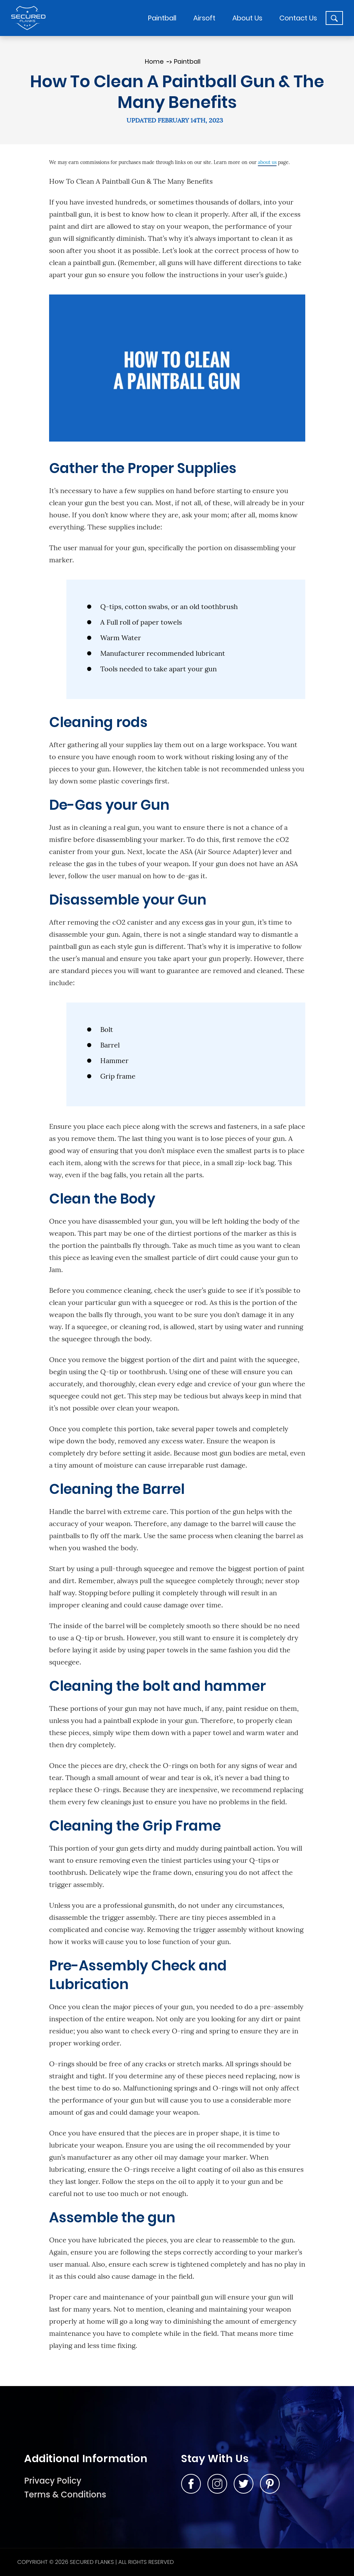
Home (154, 61)
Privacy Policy (52, 2480)
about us (267, 162)
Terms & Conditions (65, 2494)
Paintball (187, 61)
